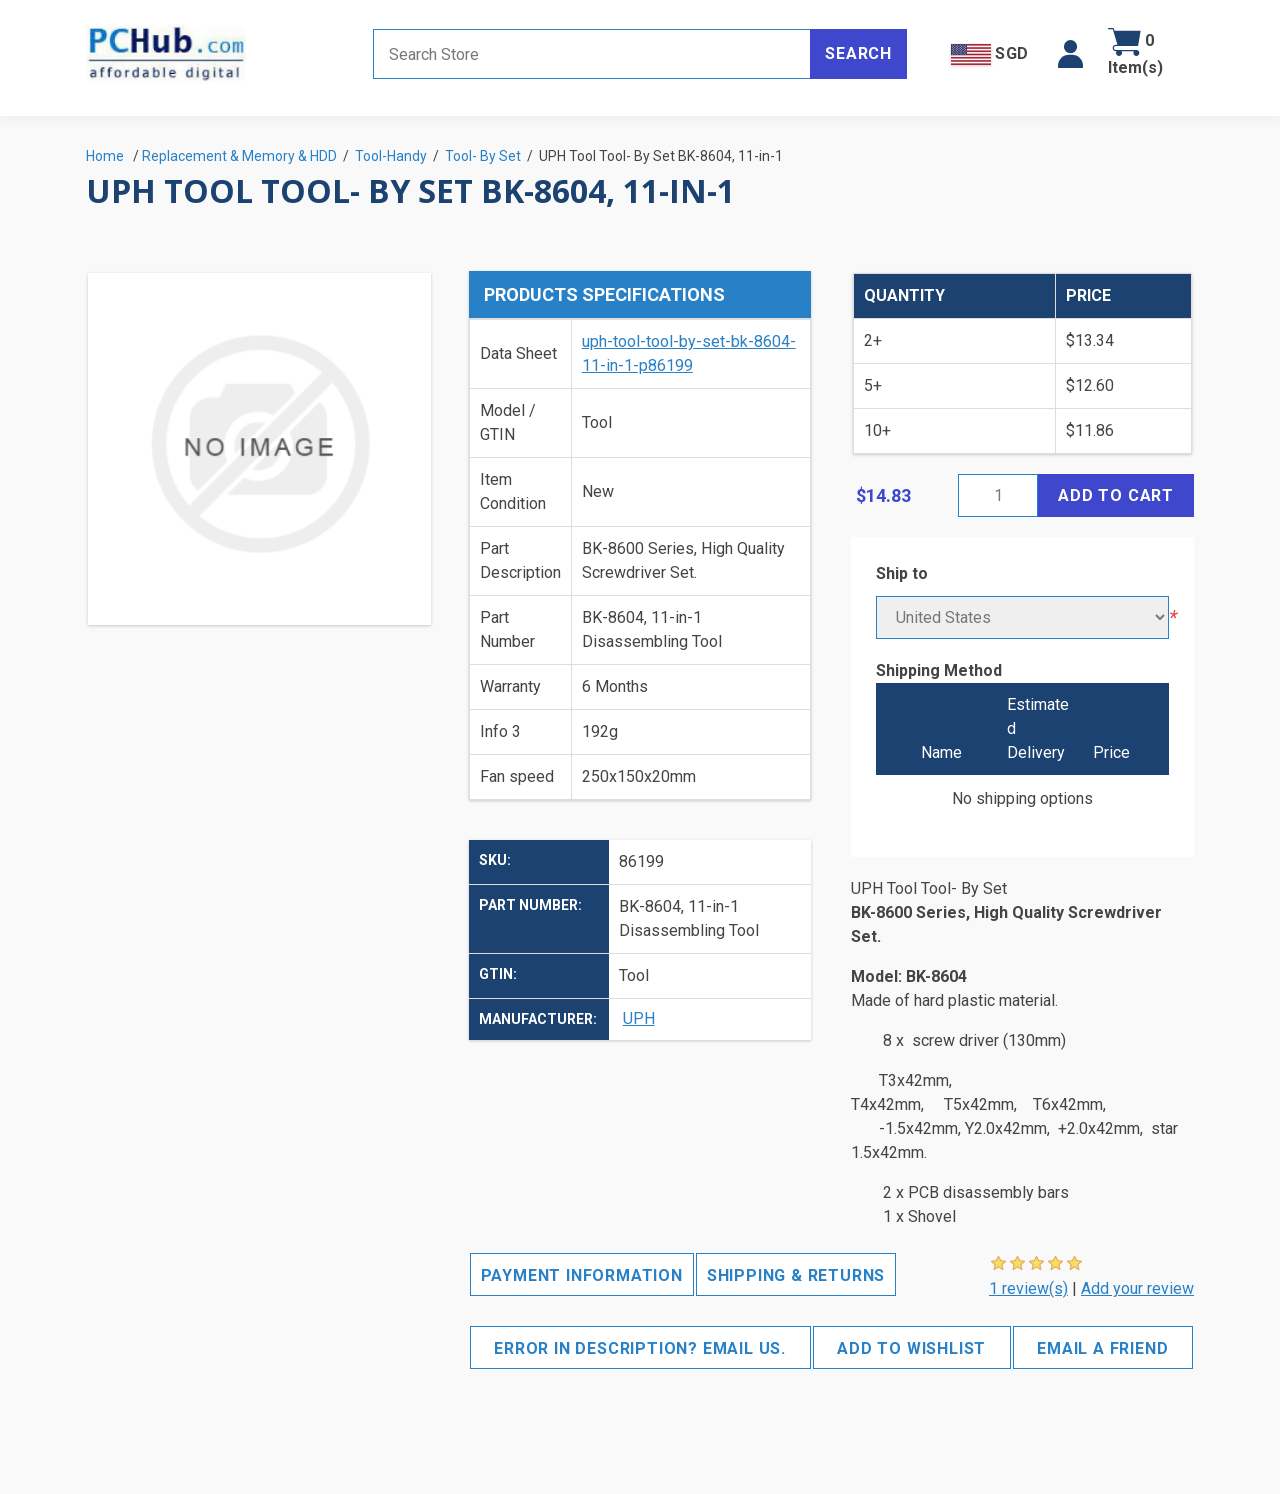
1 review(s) (1028, 1288)
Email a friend (1102, 1348)
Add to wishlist (911, 1348)
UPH (639, 1018)
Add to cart (1116, 495)
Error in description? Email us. (640, 1348)
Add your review (1137, 1288)
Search (858, 53)
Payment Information (582, 1275)
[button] (1070, 54)
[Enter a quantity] (998, 495)
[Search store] (592, 54)
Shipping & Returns (796, 1275)
